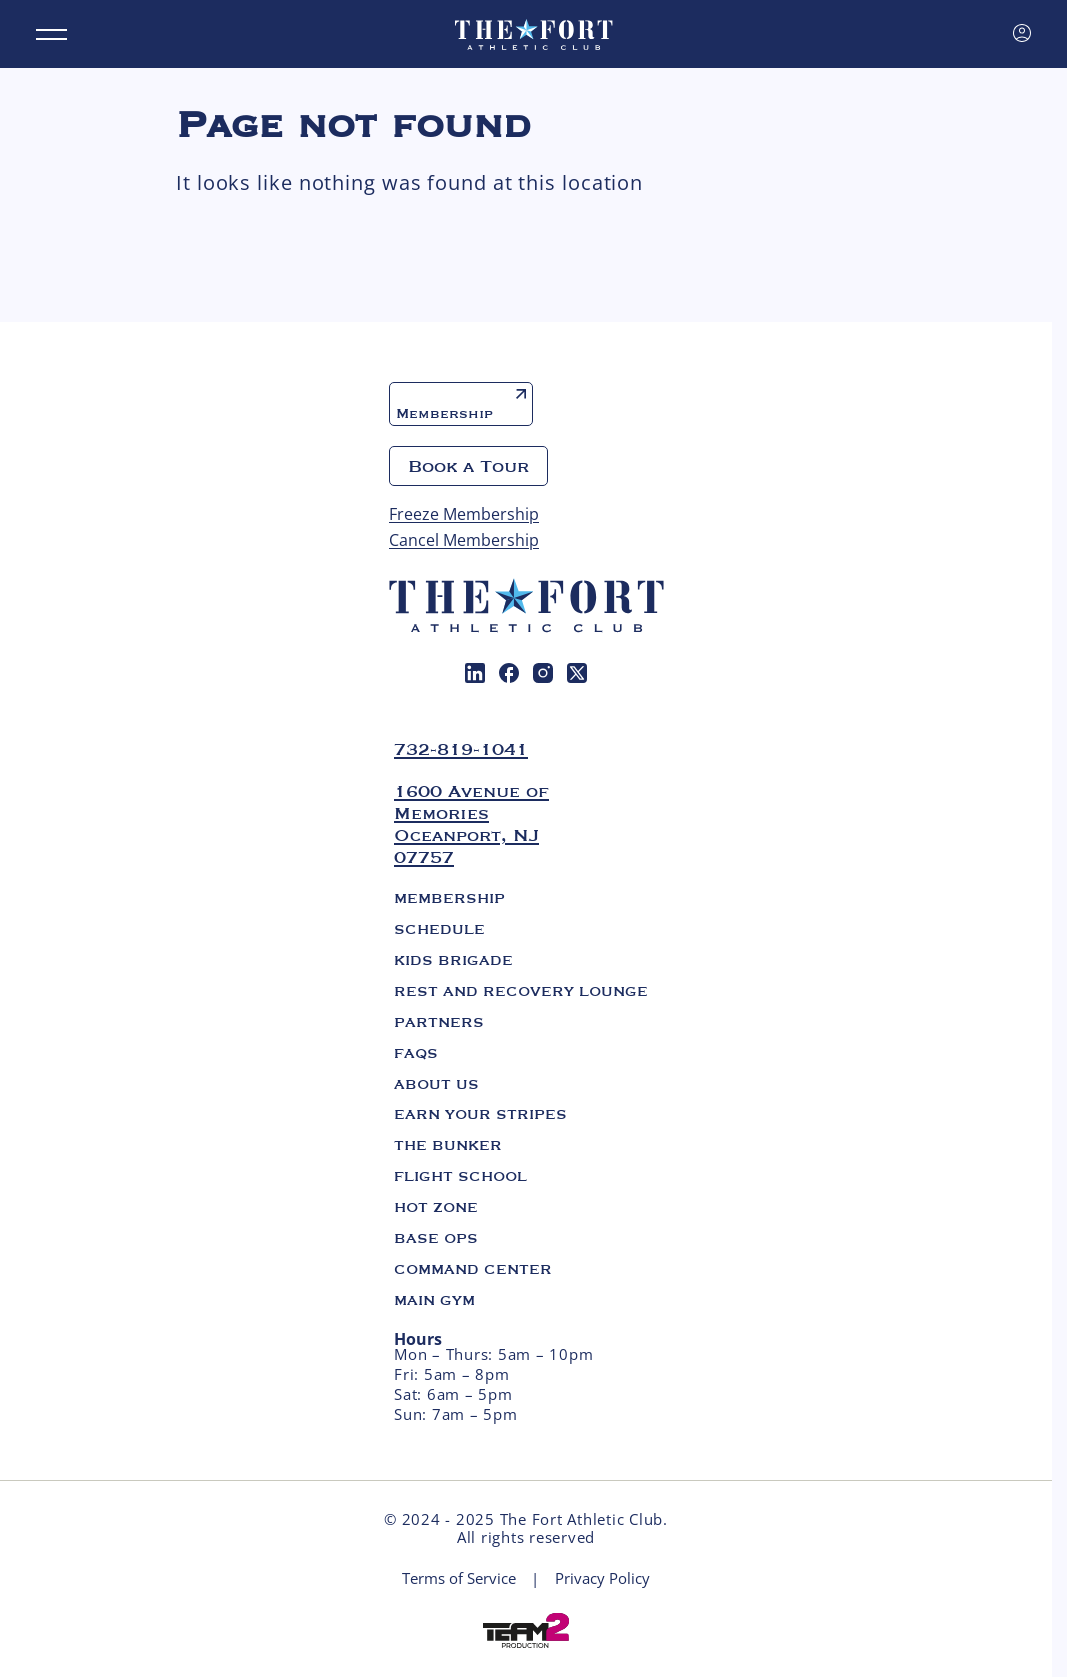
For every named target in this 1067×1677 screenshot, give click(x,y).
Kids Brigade (453, 960)
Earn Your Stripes (480, 1114)
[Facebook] (509, 673)
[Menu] (51, 34)
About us (436, 1084)
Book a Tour (468, 466)
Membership (461, 406)
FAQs (416, 1053)
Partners (439, 1022)
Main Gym (434, 1300)
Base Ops (436, 1238)
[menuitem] (475, 673)
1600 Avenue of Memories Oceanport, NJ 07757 (471, 824)
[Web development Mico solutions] (526, 1629)
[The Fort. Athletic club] (534, 34)
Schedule (439, 929)
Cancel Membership (464, 540)
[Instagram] (543, 673)
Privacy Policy (602, 1578)
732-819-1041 (461, 749)
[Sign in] (1022, 33)
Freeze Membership (464, 514)
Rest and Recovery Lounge (521, 991)
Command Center (473, 1269)
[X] (577, 673)
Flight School (460, 1176)
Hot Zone (436, 1207)
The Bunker (448, 1145)
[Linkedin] (475, 673)
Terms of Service (459, 1578)
